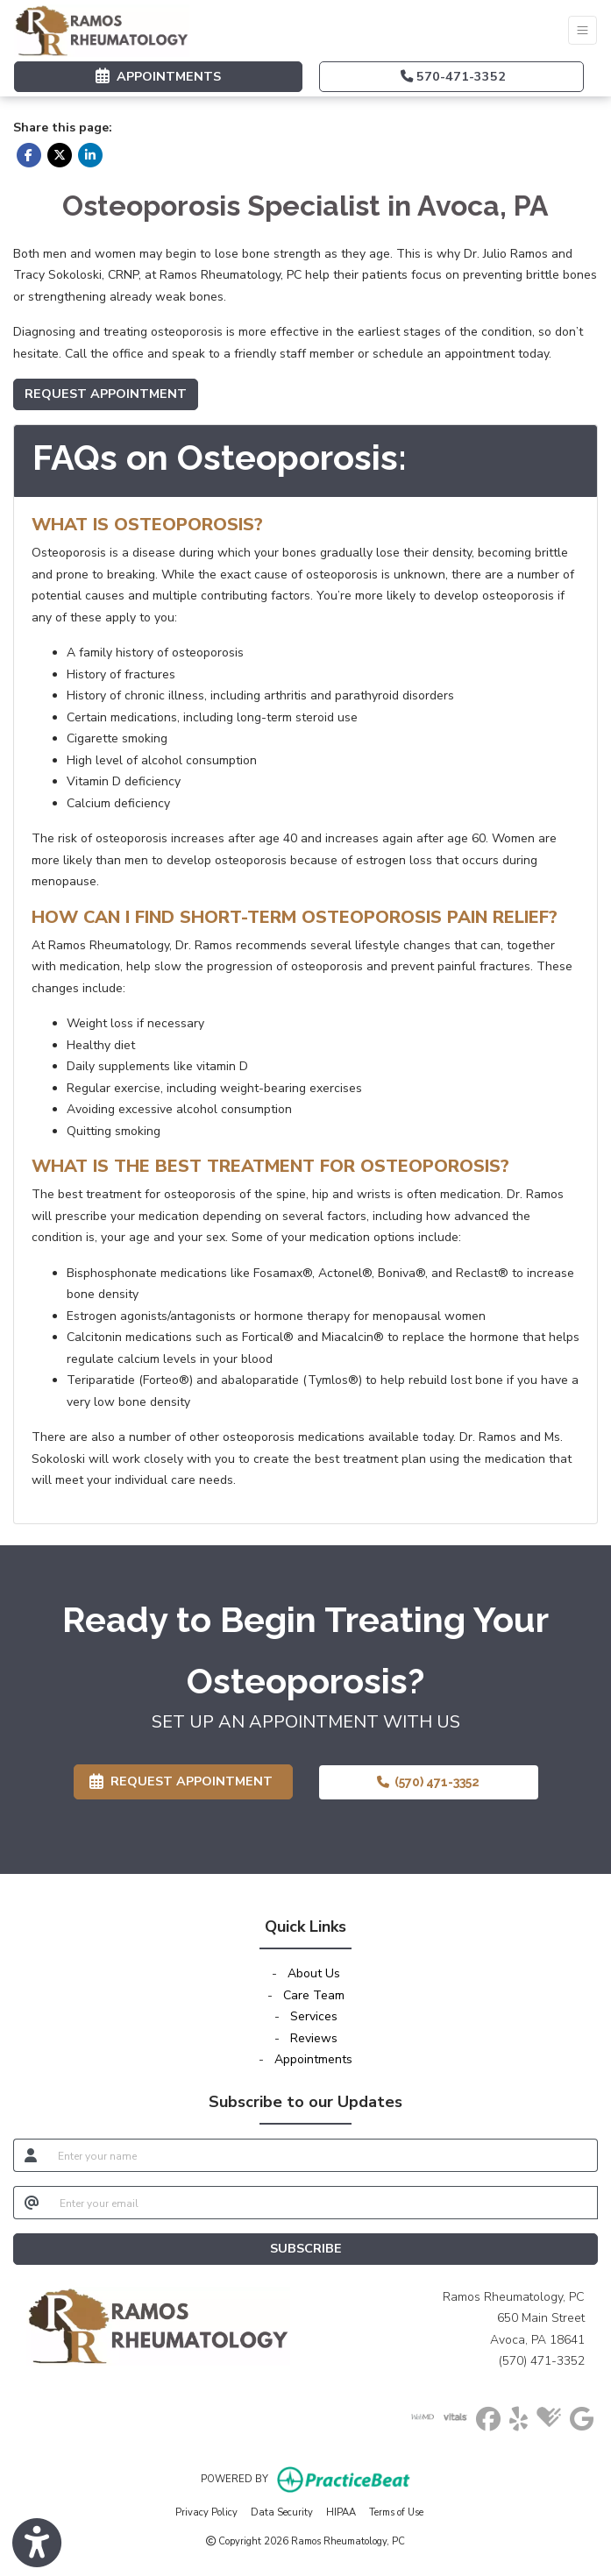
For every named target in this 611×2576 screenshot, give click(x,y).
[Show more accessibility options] (37, 2543)
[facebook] (488, 2416)
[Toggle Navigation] (582, 30)
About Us (314, 1973)
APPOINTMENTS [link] (158, 76)
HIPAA (341, 2511)
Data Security (282, 2511)
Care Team (314, 1995)
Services (313, 2016)
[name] (322, 2155)
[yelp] (518, 2416)
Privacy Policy (206, 2511)
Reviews (313, 2038)
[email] (323, 2202)
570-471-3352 (453, 76)
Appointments (313, 2059)
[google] (581, 2416)
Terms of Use (396, 2511)
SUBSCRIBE (306, 2248)
